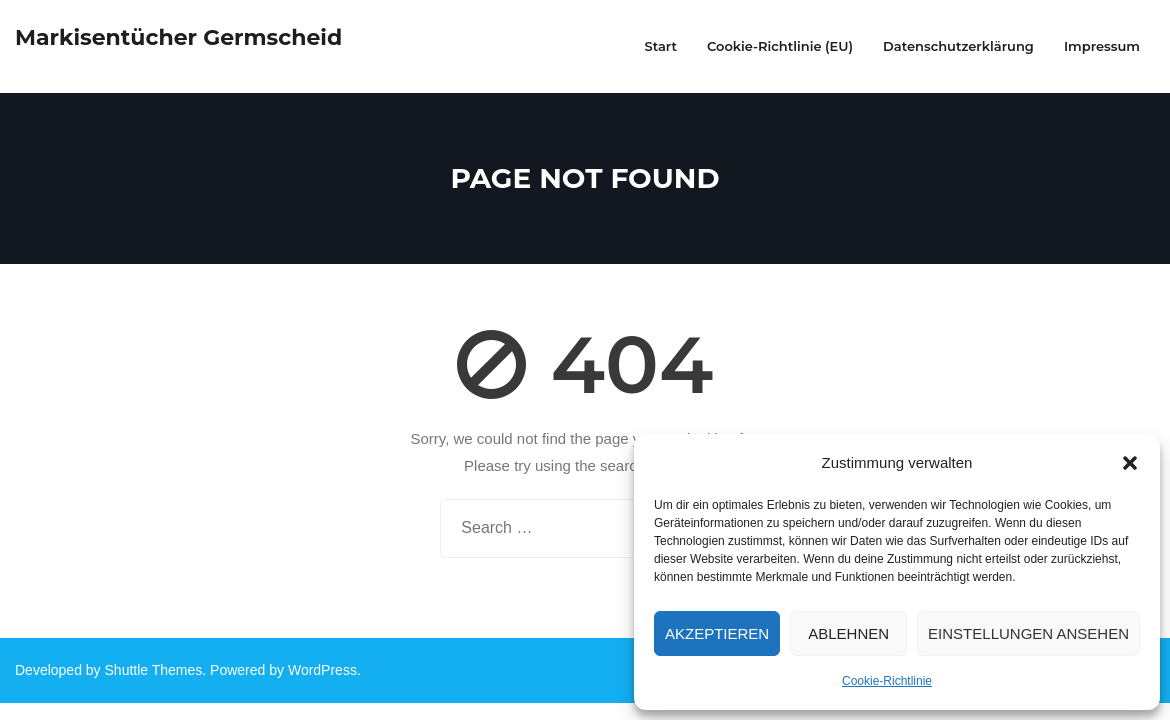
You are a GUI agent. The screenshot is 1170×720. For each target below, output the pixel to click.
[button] (1130, 463)
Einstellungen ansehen (1028, 633)
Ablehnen (848, 633)
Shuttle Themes (154, 670)
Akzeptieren (717, 633)
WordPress (322, 670)
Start (660, 46)
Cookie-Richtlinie (887, 681)
